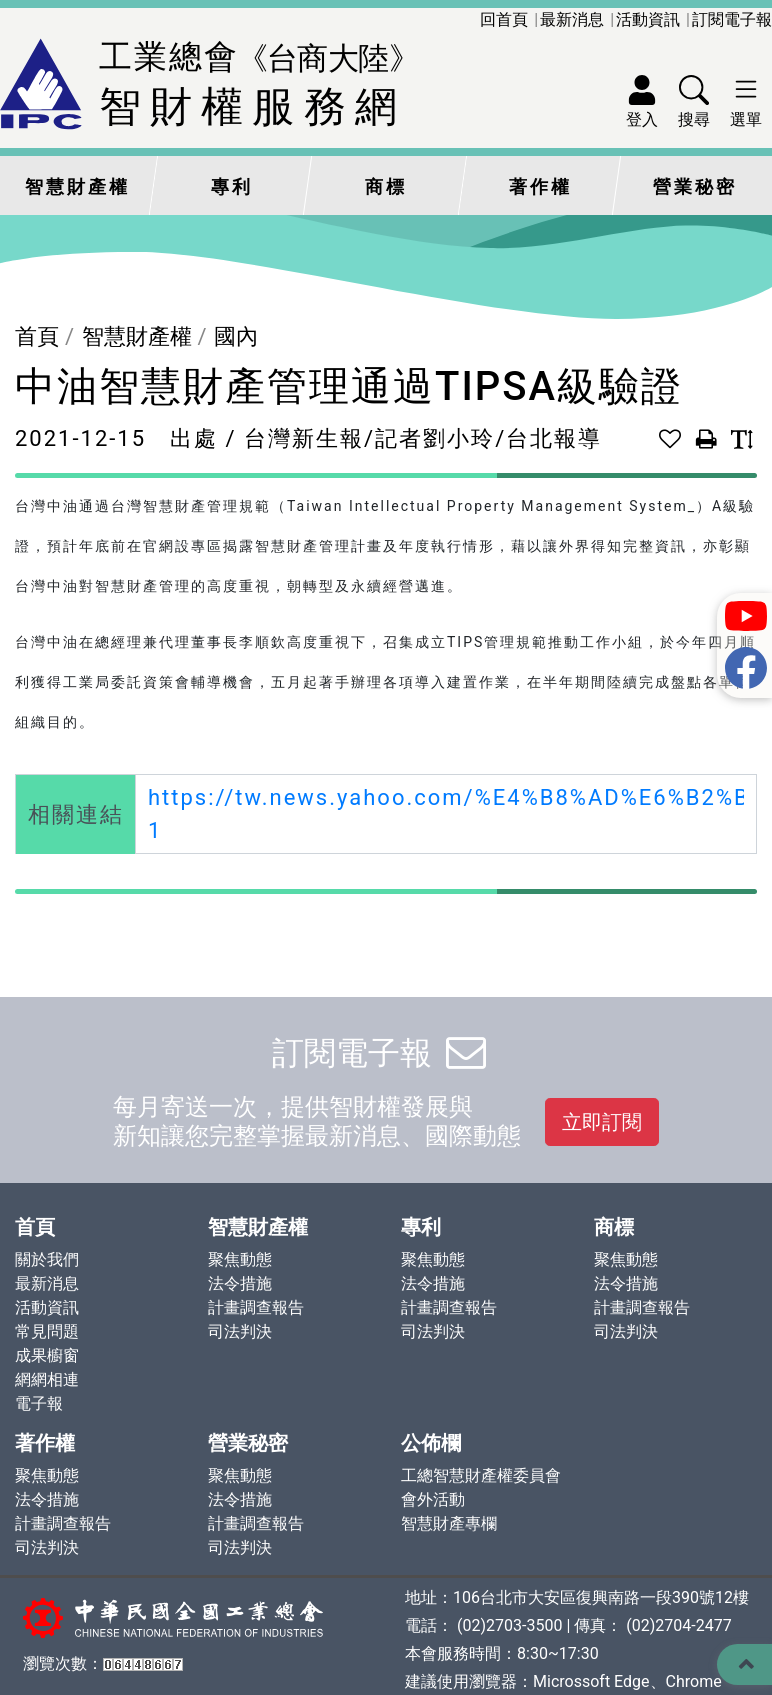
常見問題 (47, 1331)
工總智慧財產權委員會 (481, 1475)
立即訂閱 (602, 1122)
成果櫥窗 (47, 1355)
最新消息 (572, 19)
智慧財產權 (77, 187)
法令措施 (240, 1283)
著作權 (540, 187)
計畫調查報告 (256, 1307)
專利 (232, 187)
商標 (386, 187)
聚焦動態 (240, 1259)
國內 (236, 336)
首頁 (37, 336)
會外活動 (433, 1499)
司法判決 (240, 1331)
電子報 (39, 1403)
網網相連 (47, 1379)
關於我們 (47, 1259)
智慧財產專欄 (449, 1523)
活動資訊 (648, 19)
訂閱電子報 (732, 19)
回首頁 (504, 19)
